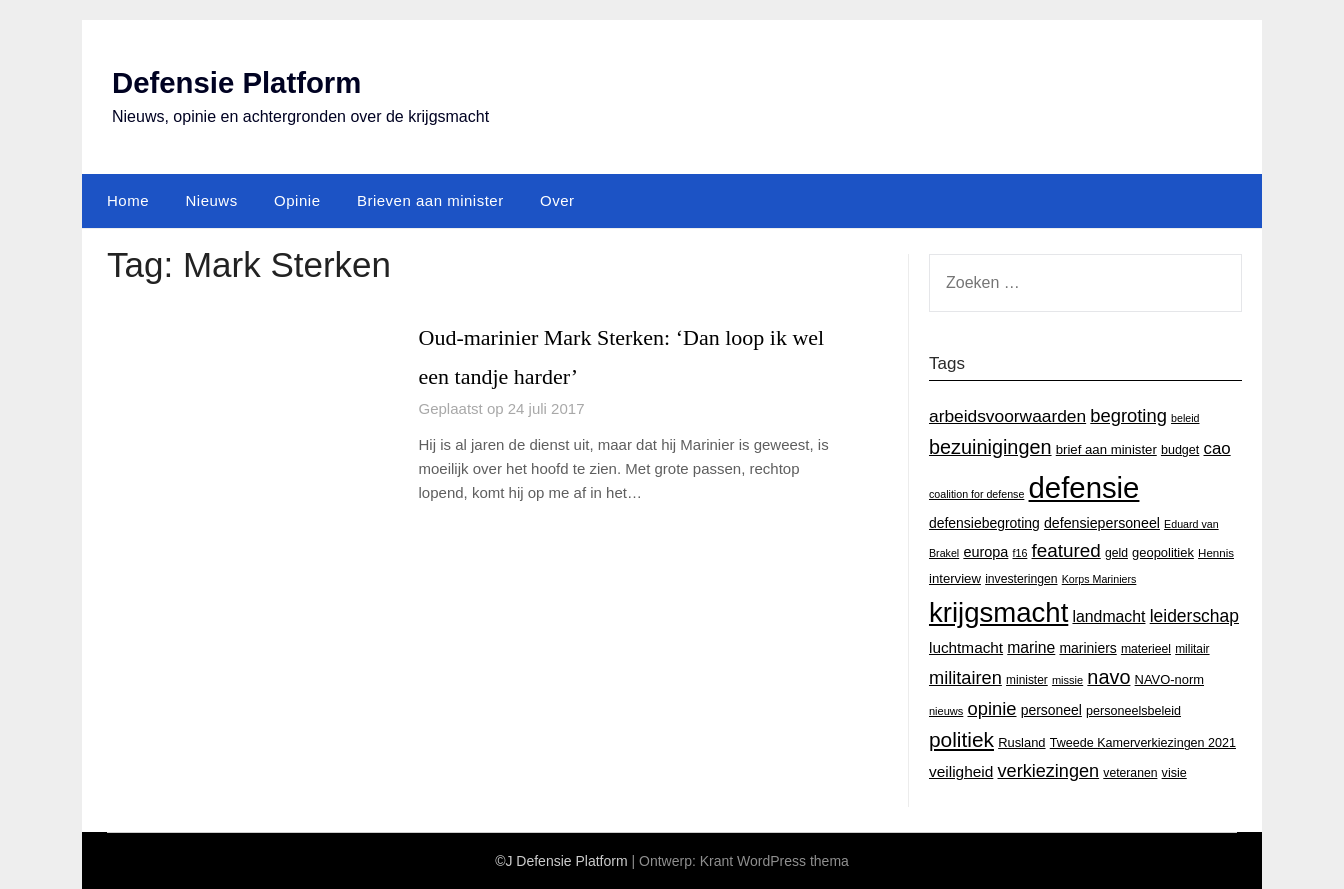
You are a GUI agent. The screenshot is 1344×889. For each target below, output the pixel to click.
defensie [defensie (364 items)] (1084, 487)
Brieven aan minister (430, 200)
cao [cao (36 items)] (1217, 448)
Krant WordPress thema (774, 861)
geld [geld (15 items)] (1116, 553)
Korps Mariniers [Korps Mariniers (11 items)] (1099, 579)
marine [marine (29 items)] (1031, 647)
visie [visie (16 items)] (1174, 773)
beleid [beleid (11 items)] (1185, 418)
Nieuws (211, 200)
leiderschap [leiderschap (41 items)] (1194, 616)
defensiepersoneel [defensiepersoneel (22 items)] (1102, 523)
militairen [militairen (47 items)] (965, 677)
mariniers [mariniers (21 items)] (1087, 648)
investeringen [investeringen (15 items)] (1021, 579)
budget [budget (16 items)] (1180, 450)
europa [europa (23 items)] (985, 552)
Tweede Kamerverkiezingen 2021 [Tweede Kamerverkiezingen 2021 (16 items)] (1143, 743)
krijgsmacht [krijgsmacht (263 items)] (998, 612)
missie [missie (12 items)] (1067, 680)
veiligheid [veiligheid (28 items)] (961, 771)
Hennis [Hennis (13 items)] (1216, 553)
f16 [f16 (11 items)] (1020, 553)
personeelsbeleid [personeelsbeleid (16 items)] (1133, 711)
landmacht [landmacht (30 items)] (1108, 616)
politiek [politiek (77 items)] (961, 739)
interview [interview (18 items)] (955, 578)
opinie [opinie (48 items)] (992, 708)
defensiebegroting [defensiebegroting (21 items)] (984, 523)
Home (128, 200)
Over (557, 200)
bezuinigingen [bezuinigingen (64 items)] (990, 447)
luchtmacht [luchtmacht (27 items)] (966, 647)
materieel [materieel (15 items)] (1146, 649)
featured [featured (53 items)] (1066, 550)
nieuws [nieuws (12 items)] (946, 711)
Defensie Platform (239, 82)
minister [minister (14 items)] (1027, 680)
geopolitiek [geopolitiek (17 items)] (1163, 552)
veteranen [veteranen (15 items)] (1130, 773)
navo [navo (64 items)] (1108, 677)
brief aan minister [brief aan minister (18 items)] (1106, 449)
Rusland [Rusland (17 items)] (1021, 742)
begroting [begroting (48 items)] (1128, 415)
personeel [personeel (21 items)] (1051, 710)
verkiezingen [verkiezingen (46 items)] (1049, 771)
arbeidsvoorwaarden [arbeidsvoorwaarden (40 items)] (1007, 416)
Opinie (297, 200)
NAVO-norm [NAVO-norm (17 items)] (1169, 679)
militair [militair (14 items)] (1192, 649)
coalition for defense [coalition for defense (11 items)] (976, 494)
